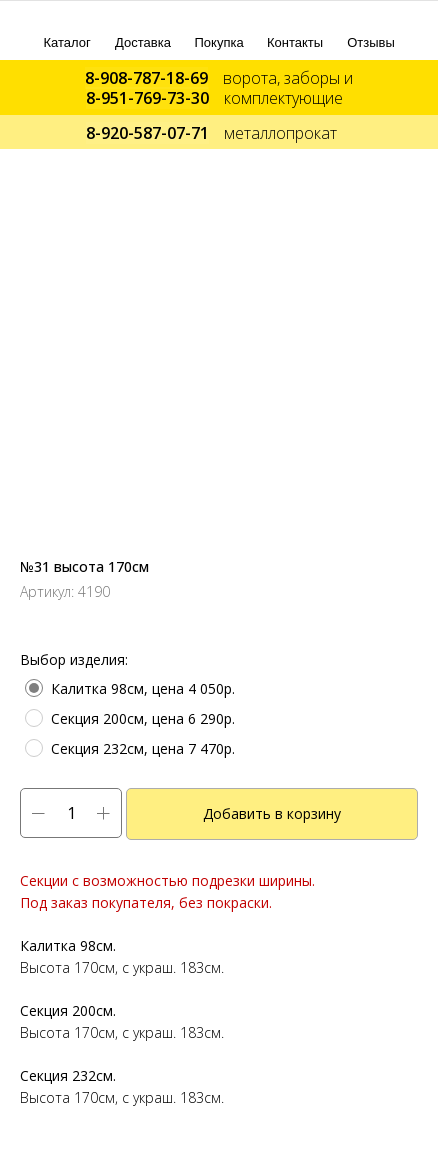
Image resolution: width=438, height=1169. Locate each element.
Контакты (295, 42)
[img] (67, 22)
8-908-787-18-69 (146, 78)
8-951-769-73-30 (147, 98)
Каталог (67, 42)
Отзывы (371, 42)
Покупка (219, 42)
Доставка (143, 42)
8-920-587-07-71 (147, 133)
